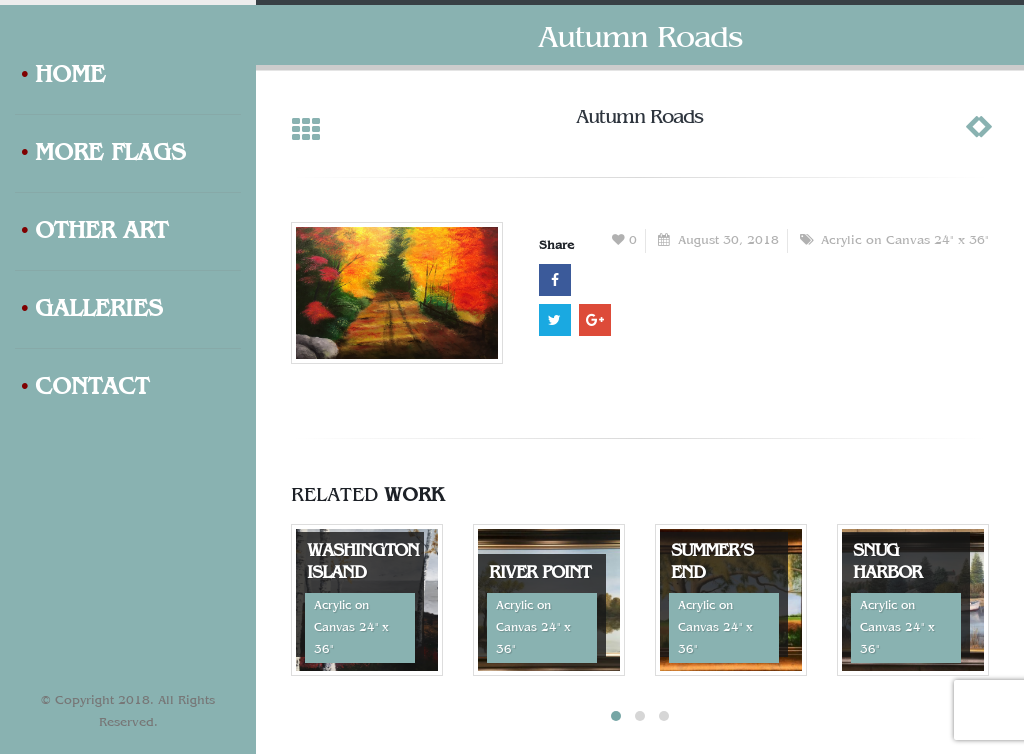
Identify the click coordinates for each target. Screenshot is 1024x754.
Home (62, 76)
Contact (84, 388)
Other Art (94, 232)
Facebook (555, 280)
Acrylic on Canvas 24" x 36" (905, 241)
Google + (595, 320)
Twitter (555, 320)
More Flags (103, 154)
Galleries (91, 310)
